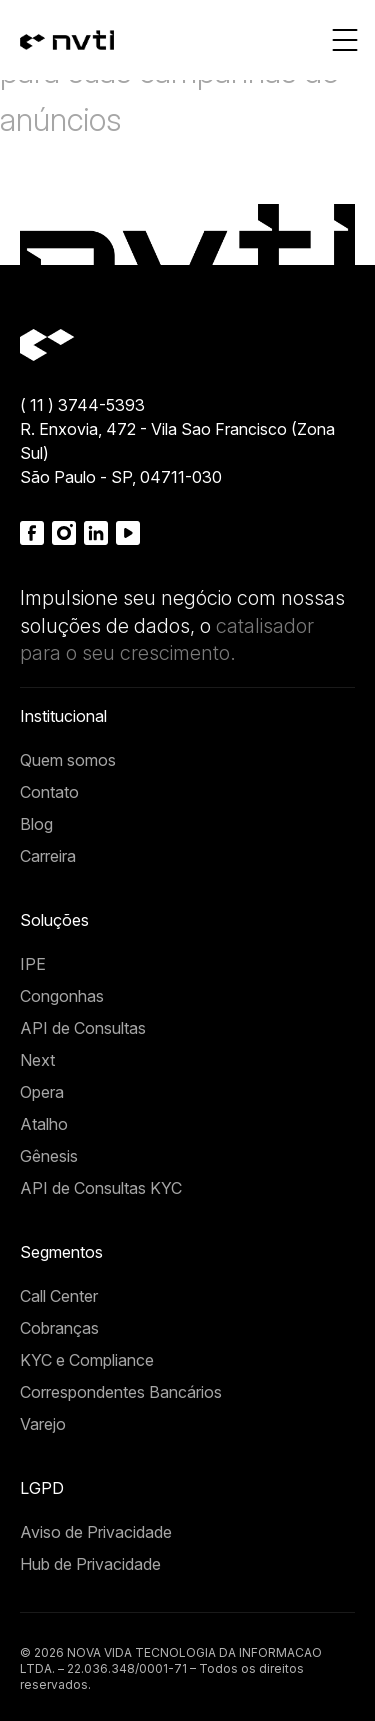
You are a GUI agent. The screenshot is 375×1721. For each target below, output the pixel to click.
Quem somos (68, 760)
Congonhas (62, 996)
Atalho (44, 1124)
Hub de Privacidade (90, 1564)
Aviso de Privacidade (96, 1532)
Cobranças (59, 1328)
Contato (49, 792)
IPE (33, 964)
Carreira (48, 856)
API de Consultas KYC (101, 1188)
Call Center (59, 1296)
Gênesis (49, 1156)
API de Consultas (83, 1028)
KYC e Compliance (87, 1360)
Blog (36, 824)
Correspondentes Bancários (121, 1392)
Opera (42, 1092)
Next (37, 1060)
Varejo (43, 1424)
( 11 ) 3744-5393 (82, 405)
